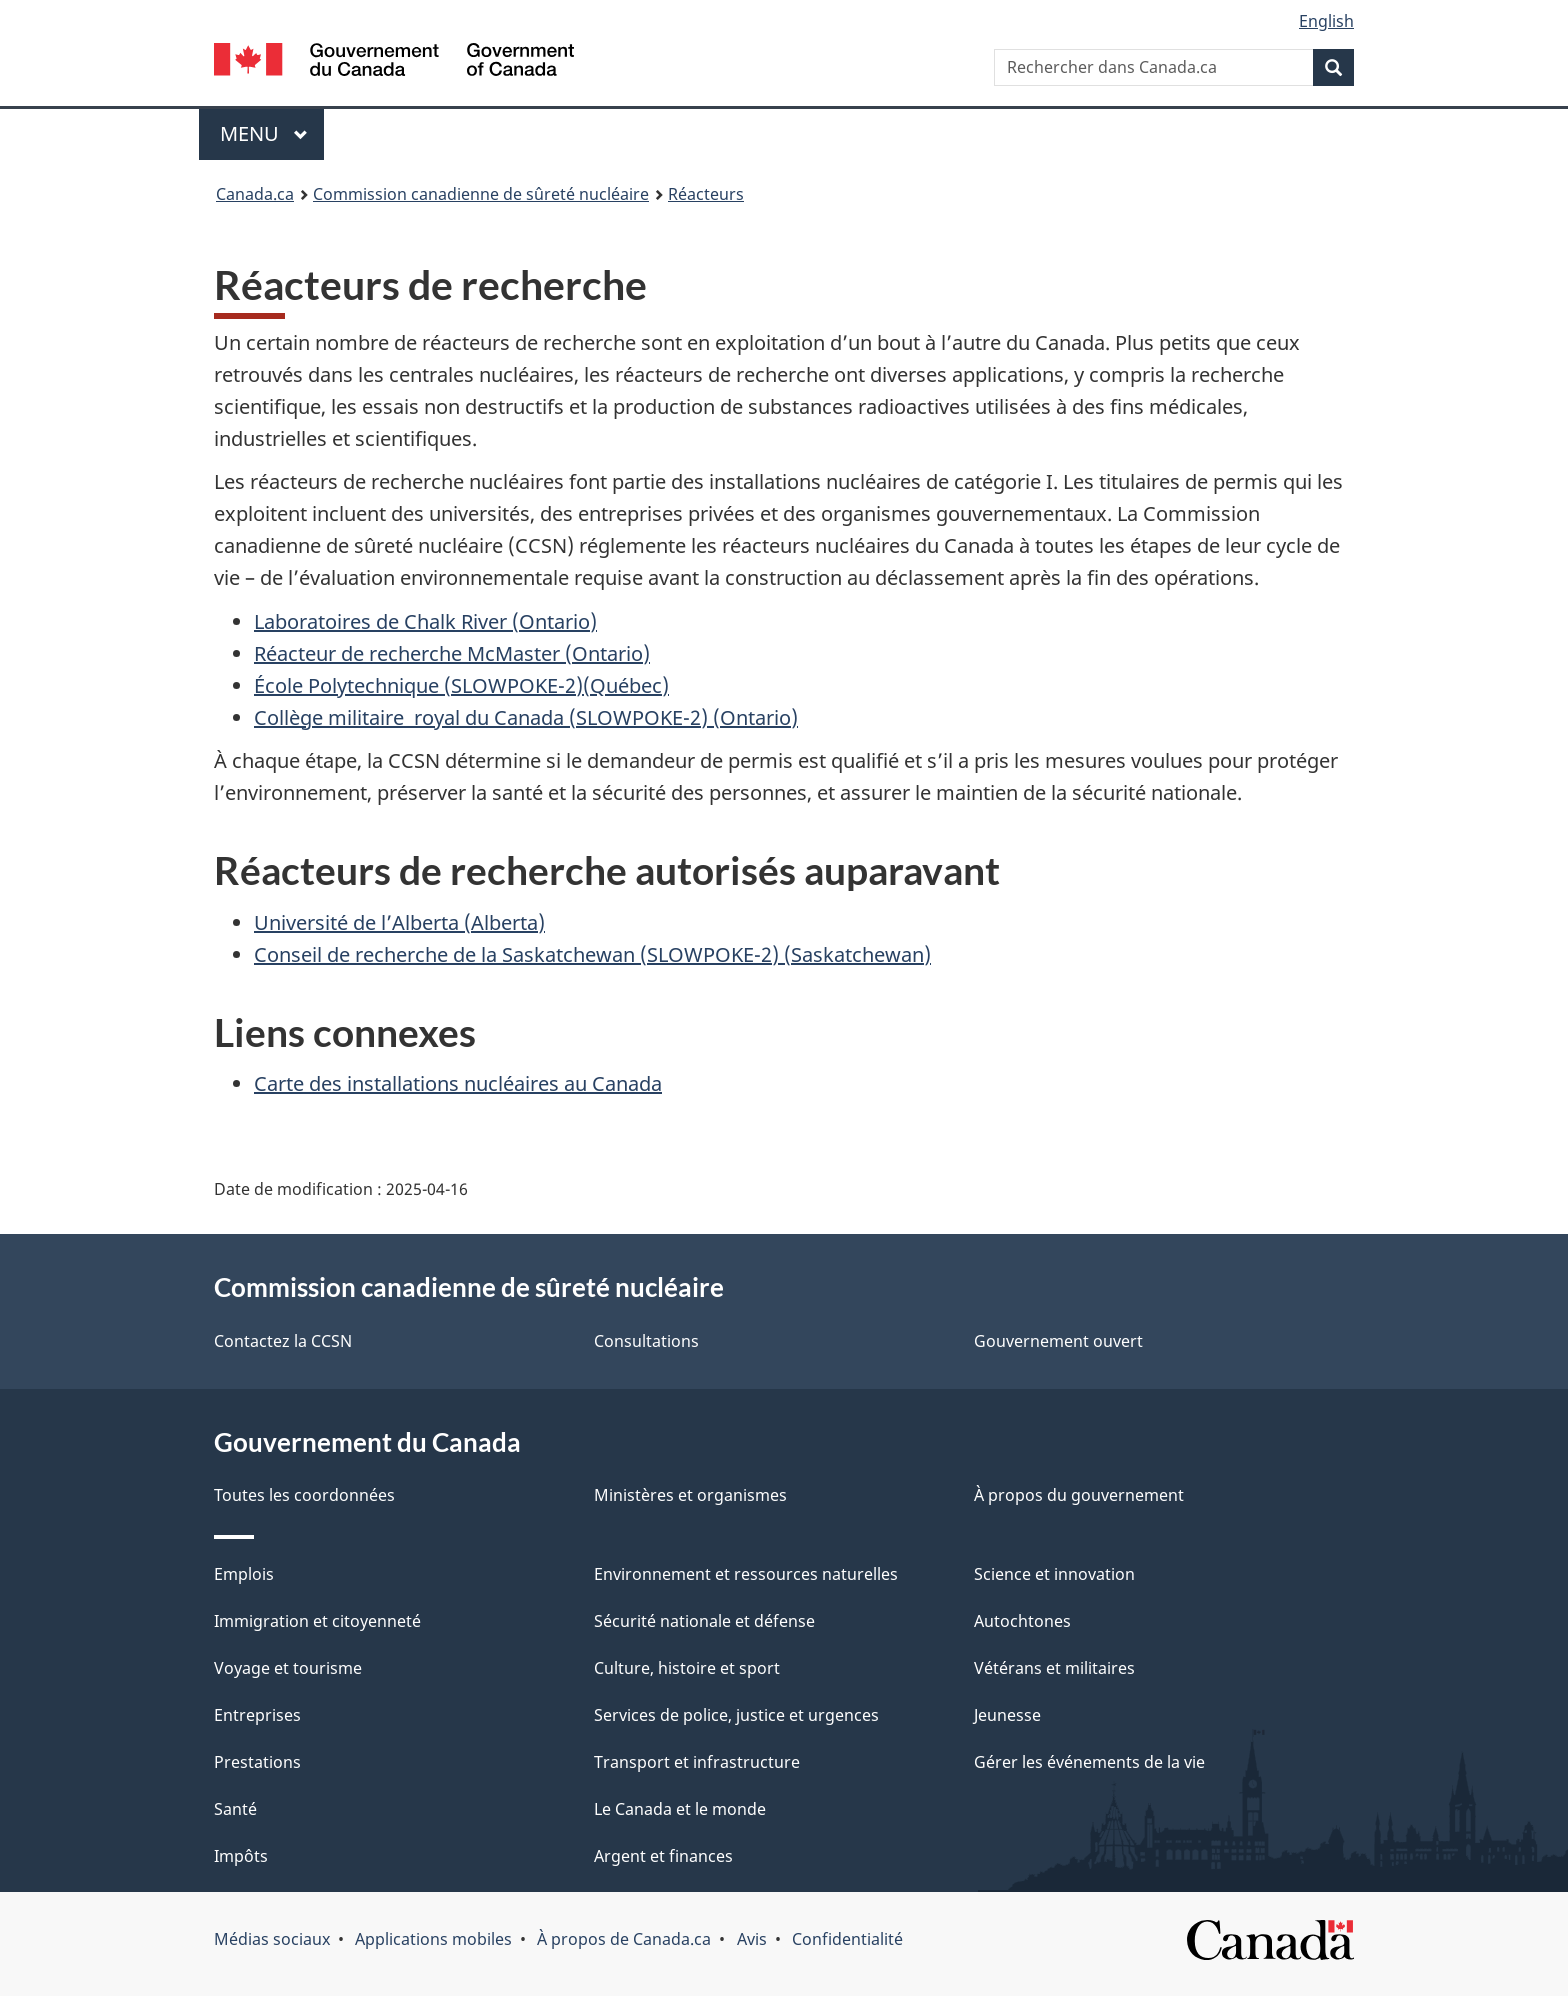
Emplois (244, 1574)
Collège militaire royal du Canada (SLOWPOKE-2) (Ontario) (526, 717)
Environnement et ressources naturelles (746, 1574)
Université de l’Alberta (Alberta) (399, 922)
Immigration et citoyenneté (317, 1621)
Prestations (257, 1762)
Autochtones (1022, 1621)
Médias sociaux (272, 1939)
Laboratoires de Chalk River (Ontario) (425, 621)
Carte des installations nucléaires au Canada (458, 1083)
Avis (752, 1939)
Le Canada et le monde (680, 1809)
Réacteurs (706, 194)
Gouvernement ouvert (1058, 1341)
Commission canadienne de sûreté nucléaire (481, 194)
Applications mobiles (433, 1939)
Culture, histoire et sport (687, 1668)
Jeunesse (1007, 1715)
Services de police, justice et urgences (736, 1715)
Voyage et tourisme (288, 1668)
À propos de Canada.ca (624, 1939)
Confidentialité (847, 1939)
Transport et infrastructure (697, 1762)
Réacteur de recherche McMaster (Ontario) (452, 653)
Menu (272, 133)
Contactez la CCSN (283, 1341)
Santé (235, 1809)
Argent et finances (663, 1856)
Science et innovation (1054, 1574)
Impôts (241, 1856)
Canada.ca (255, 194)
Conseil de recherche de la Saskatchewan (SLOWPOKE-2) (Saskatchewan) (592, 954)
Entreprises (257, 1715)
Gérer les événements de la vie (1089, 1762)
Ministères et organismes (690, 1495)
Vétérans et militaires (1054, 1668)
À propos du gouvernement (1079, 1495)
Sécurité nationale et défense (704, 1621)
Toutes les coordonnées (304, 1495)
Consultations (646, 1341)
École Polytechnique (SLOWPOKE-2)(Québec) (461, 685)
